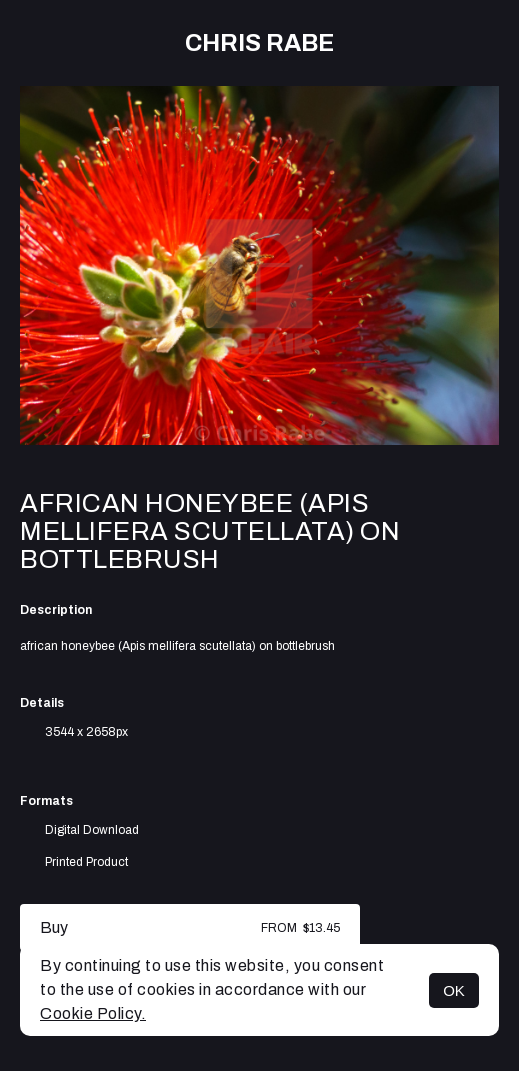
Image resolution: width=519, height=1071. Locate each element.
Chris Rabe (259, 43)
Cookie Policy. (93, 1013)
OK (454, 990)
